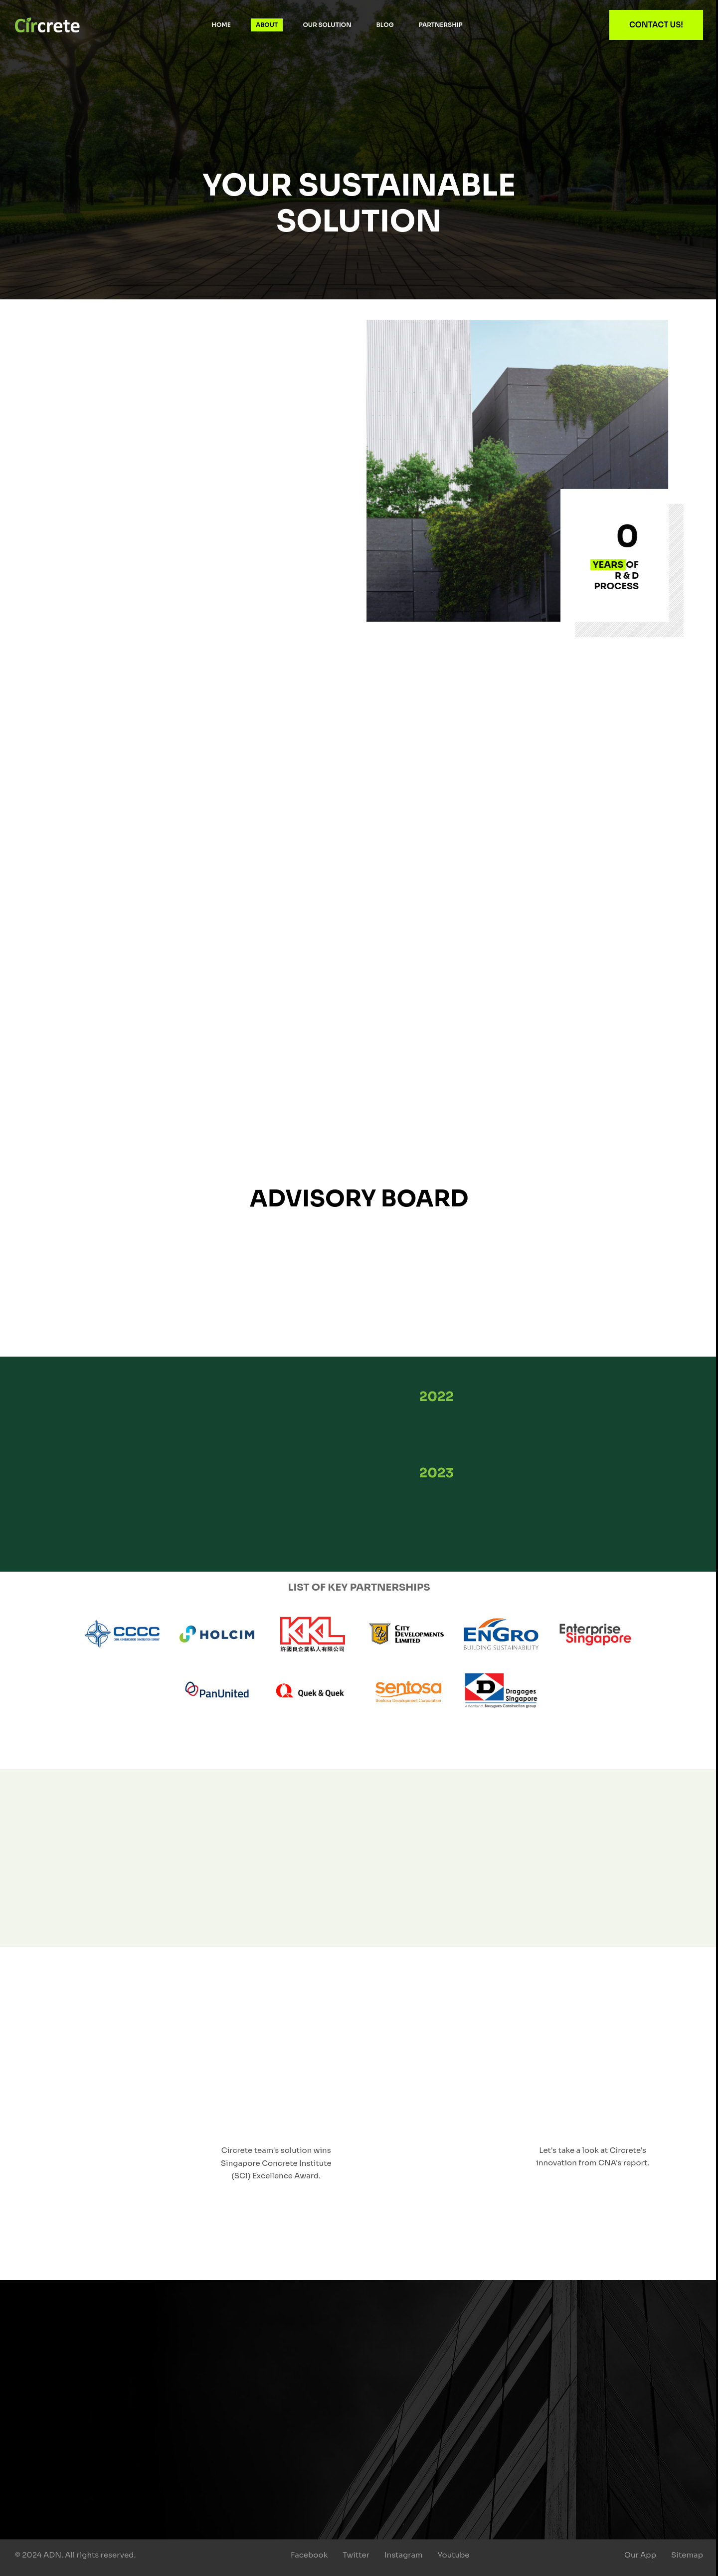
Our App (640, 2555)
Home (221, 24)
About (267, 24)
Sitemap (687, 2555)
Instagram (403, 2555)
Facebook (309, 2555)
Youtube (454, 2555)
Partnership (441, 24)
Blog (385, 24)
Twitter (356, 2555)
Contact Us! (656, 24)
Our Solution (327, 24)
